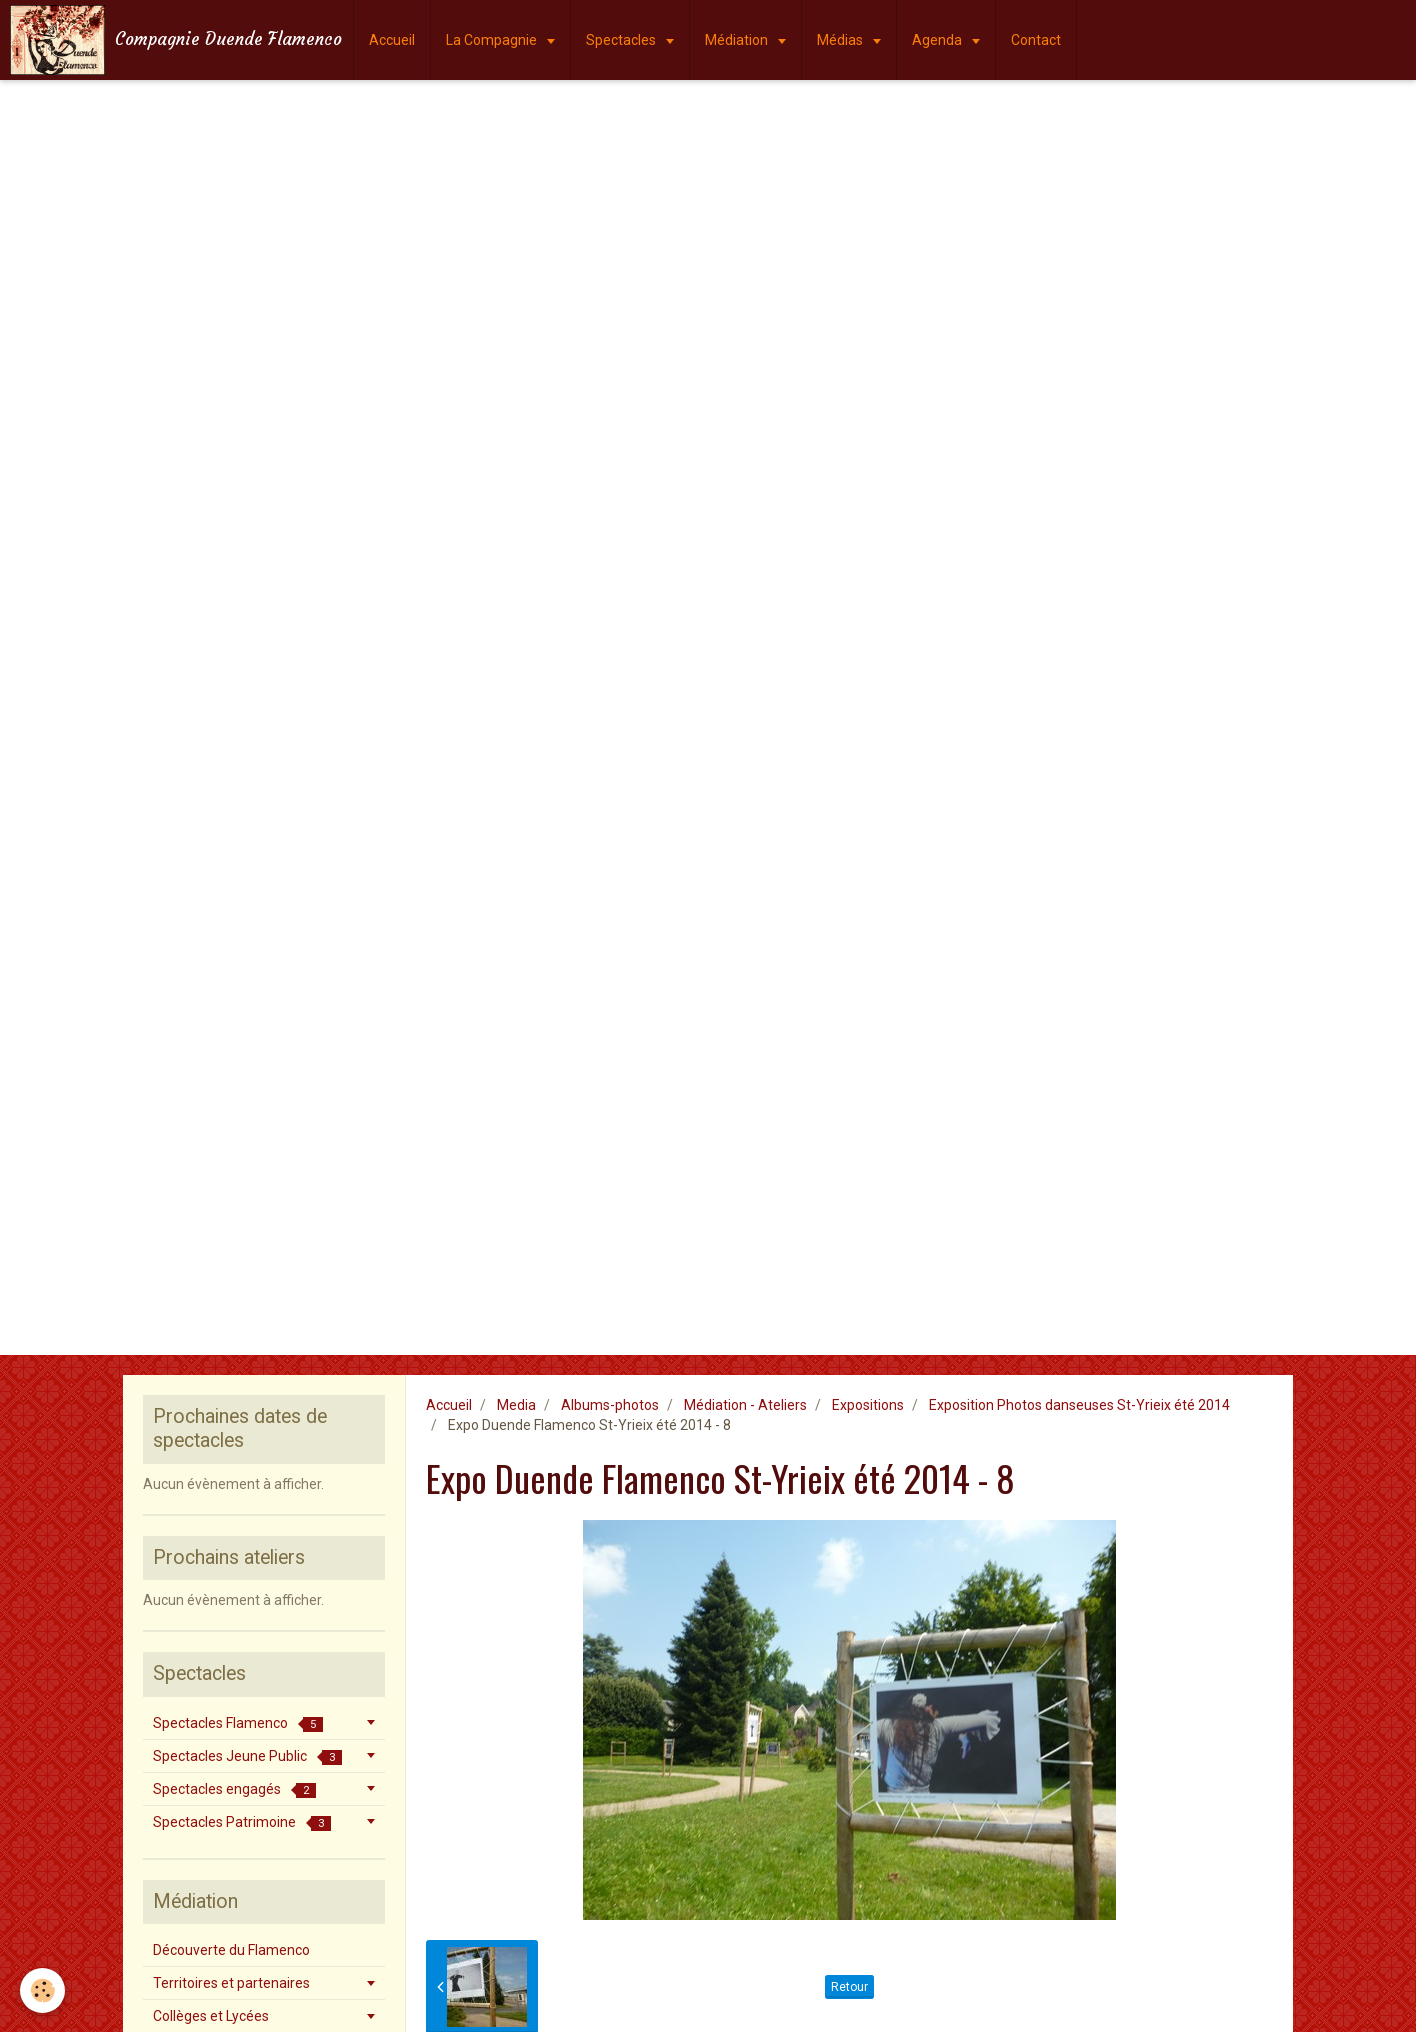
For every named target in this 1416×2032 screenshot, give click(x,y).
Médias (841, 40)
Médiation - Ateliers (745, 1405)
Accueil (392, 40)
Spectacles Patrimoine (242, 1822)
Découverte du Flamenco (231, 1950)
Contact (1036, 40)
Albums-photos (610, 1405)
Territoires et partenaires (231, 1983)
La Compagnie (493, 40)
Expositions (868, 1405)
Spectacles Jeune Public (247, 1756)
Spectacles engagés (234, 1789)
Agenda (938, 40)
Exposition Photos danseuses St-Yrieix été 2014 (1079, 1405)
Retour (849, 1987)
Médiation (738, 40)
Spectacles (622, 40)
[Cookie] (42, 1990)
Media (516, 1405)
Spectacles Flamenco (238, 1723)
